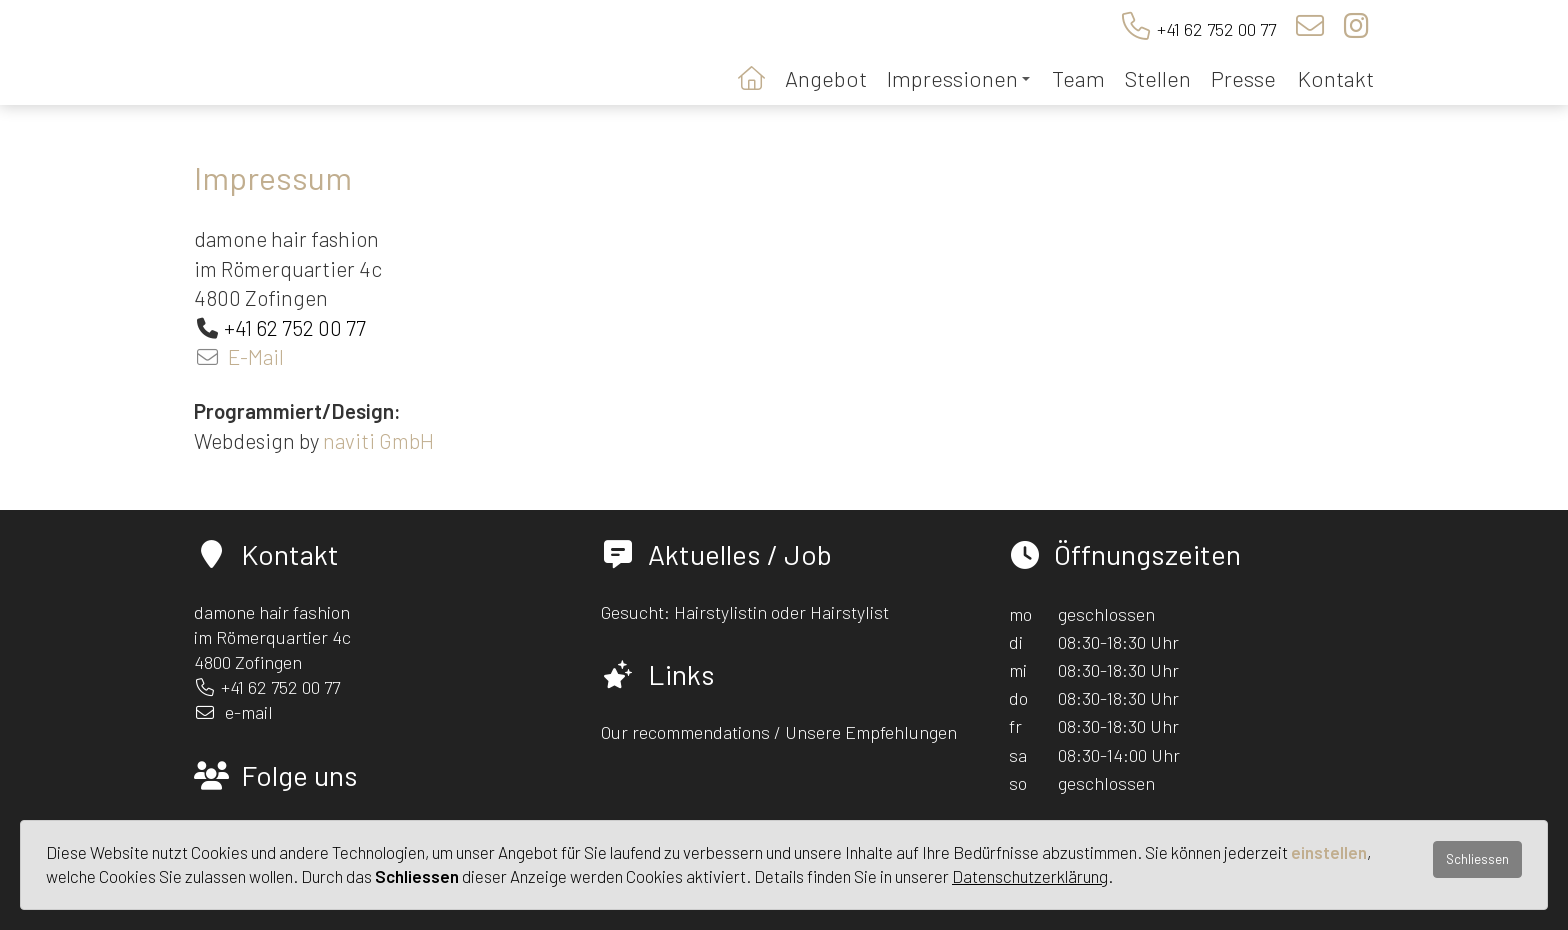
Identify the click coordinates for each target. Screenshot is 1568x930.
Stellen (1158, 78)
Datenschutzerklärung (1030, 876)
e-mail (249, 712)
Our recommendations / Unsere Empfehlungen (779, 732)
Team (1078, 78)
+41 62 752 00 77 (1216, 29)
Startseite (751, 76)
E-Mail (256, 356)
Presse (1243, 78)
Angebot (826, 78)
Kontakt (1336, 78)
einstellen (1329, 852)
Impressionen (958, 78)
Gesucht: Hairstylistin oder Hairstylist (745, 612)
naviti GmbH (378, 440)
